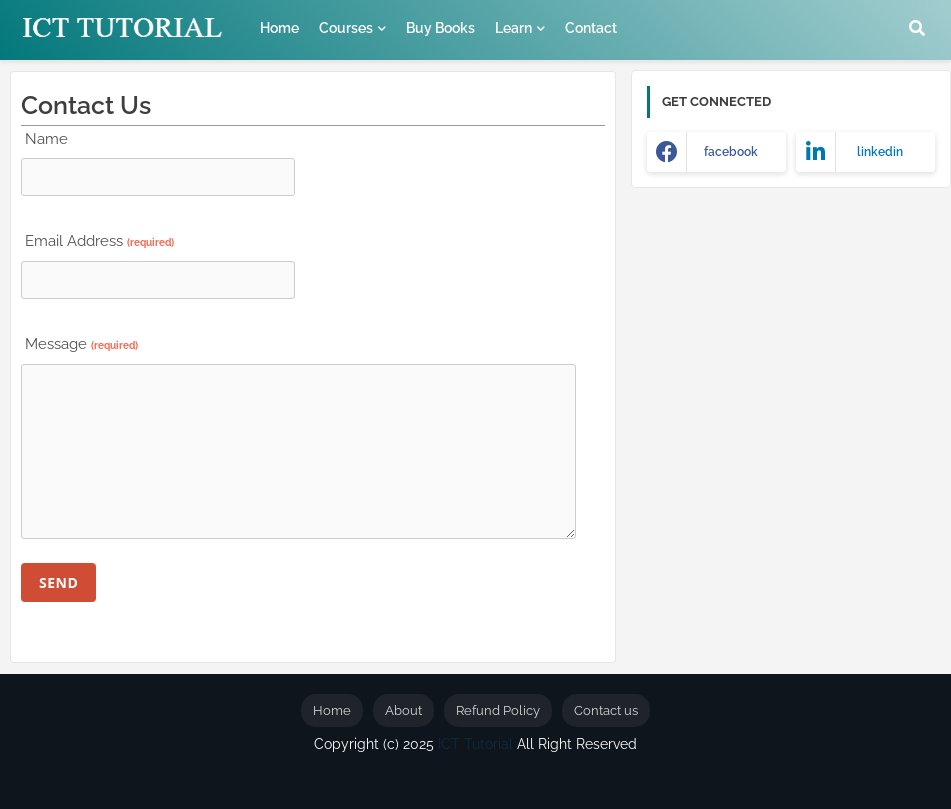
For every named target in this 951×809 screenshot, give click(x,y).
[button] (917, 28)
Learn (513, 28)
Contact (591, 28)
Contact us (606, 710)
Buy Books (440, 28)
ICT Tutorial (475, 744)
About (403, 710)
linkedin (880, 152)
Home (279, 28)
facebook (731, 152)
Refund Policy (498, 710)
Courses (346, 28)
